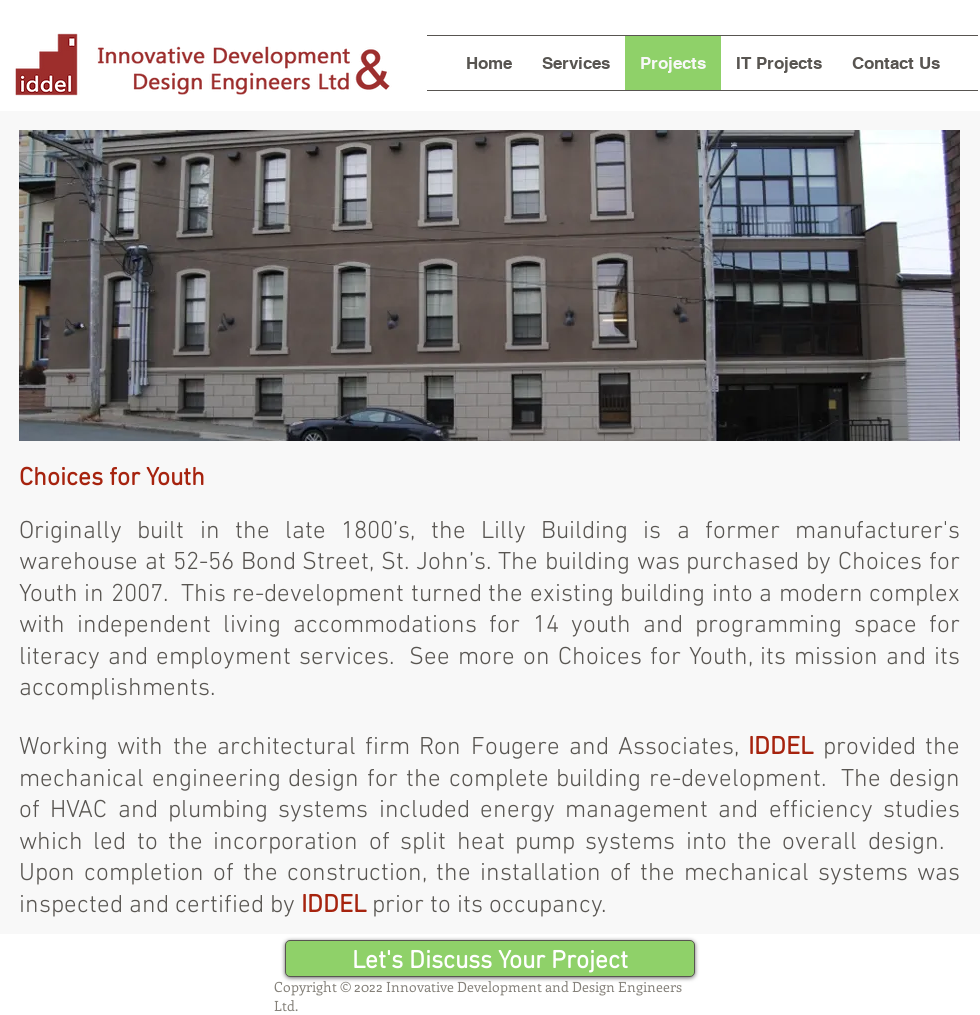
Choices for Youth (653, 658)
